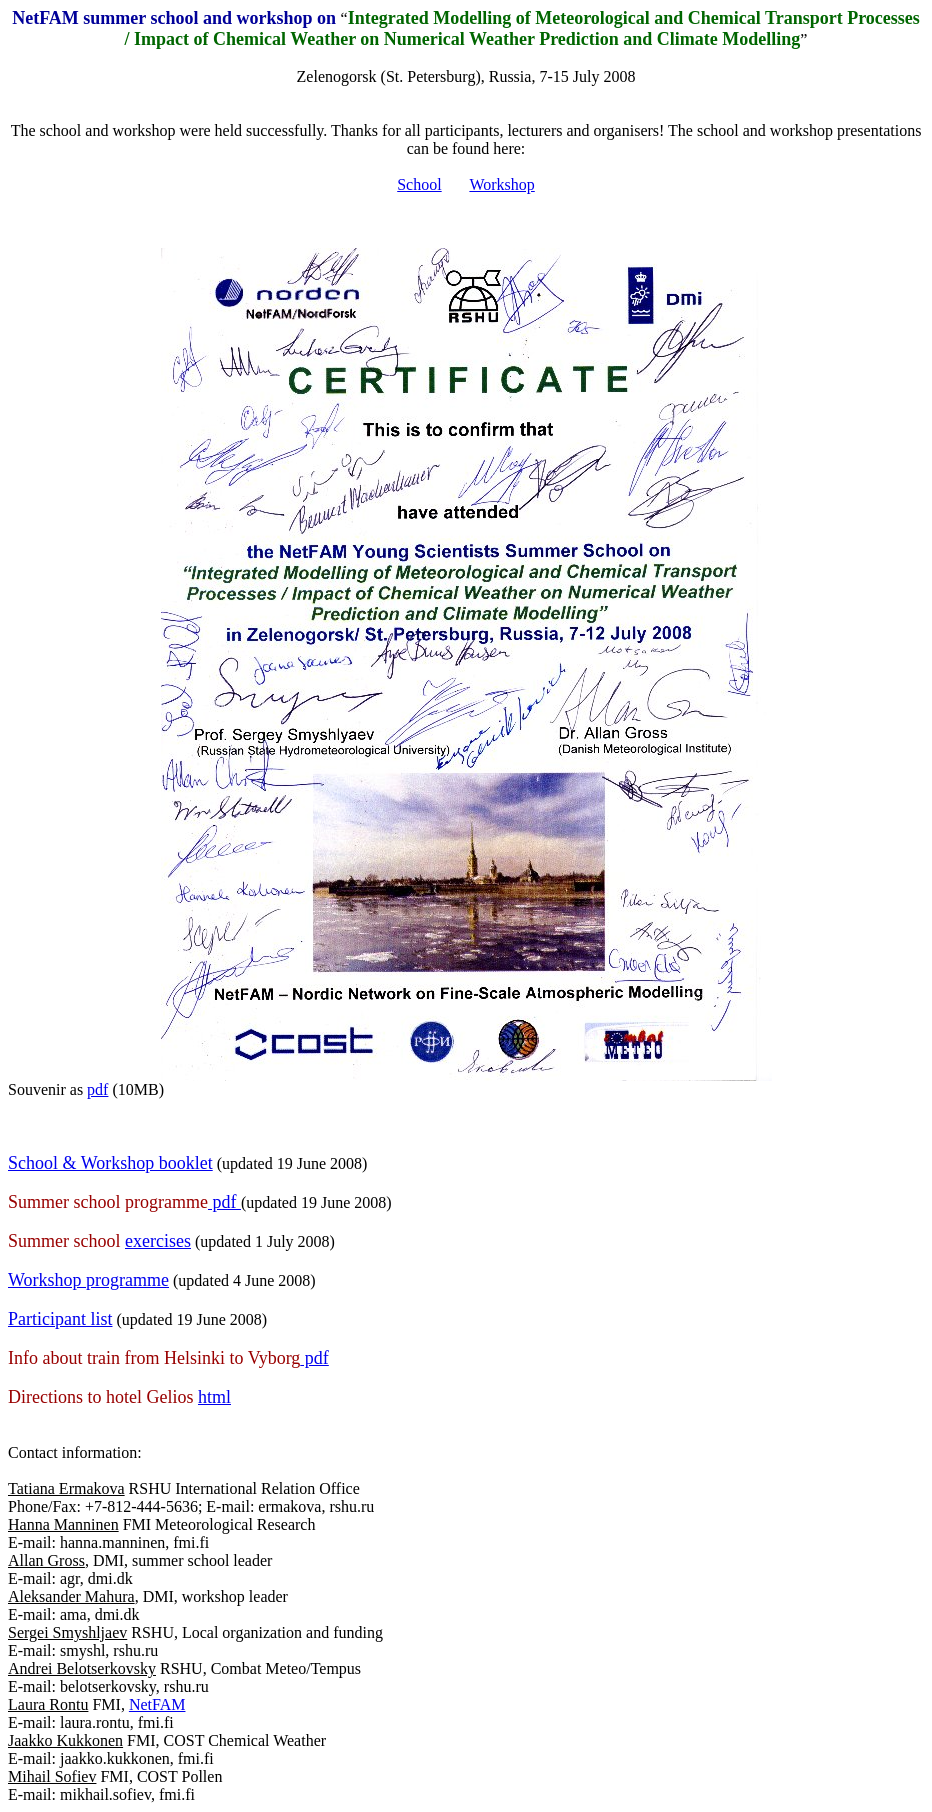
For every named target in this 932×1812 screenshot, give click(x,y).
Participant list (60, 1319)
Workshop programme (88, 1280)
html (214, 1397)
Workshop (501, 184)
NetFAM (157, 1704)
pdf (97, 1089)
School (419, 184)
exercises (158, 1241)
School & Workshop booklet (110, 1163)
